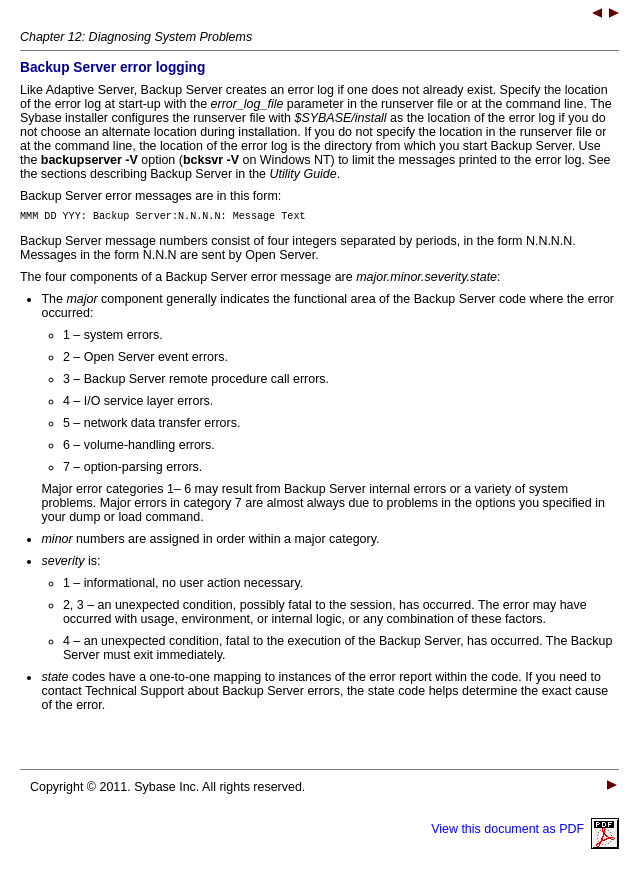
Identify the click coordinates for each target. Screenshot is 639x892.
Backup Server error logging (112, 67)
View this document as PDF (525, 832)
